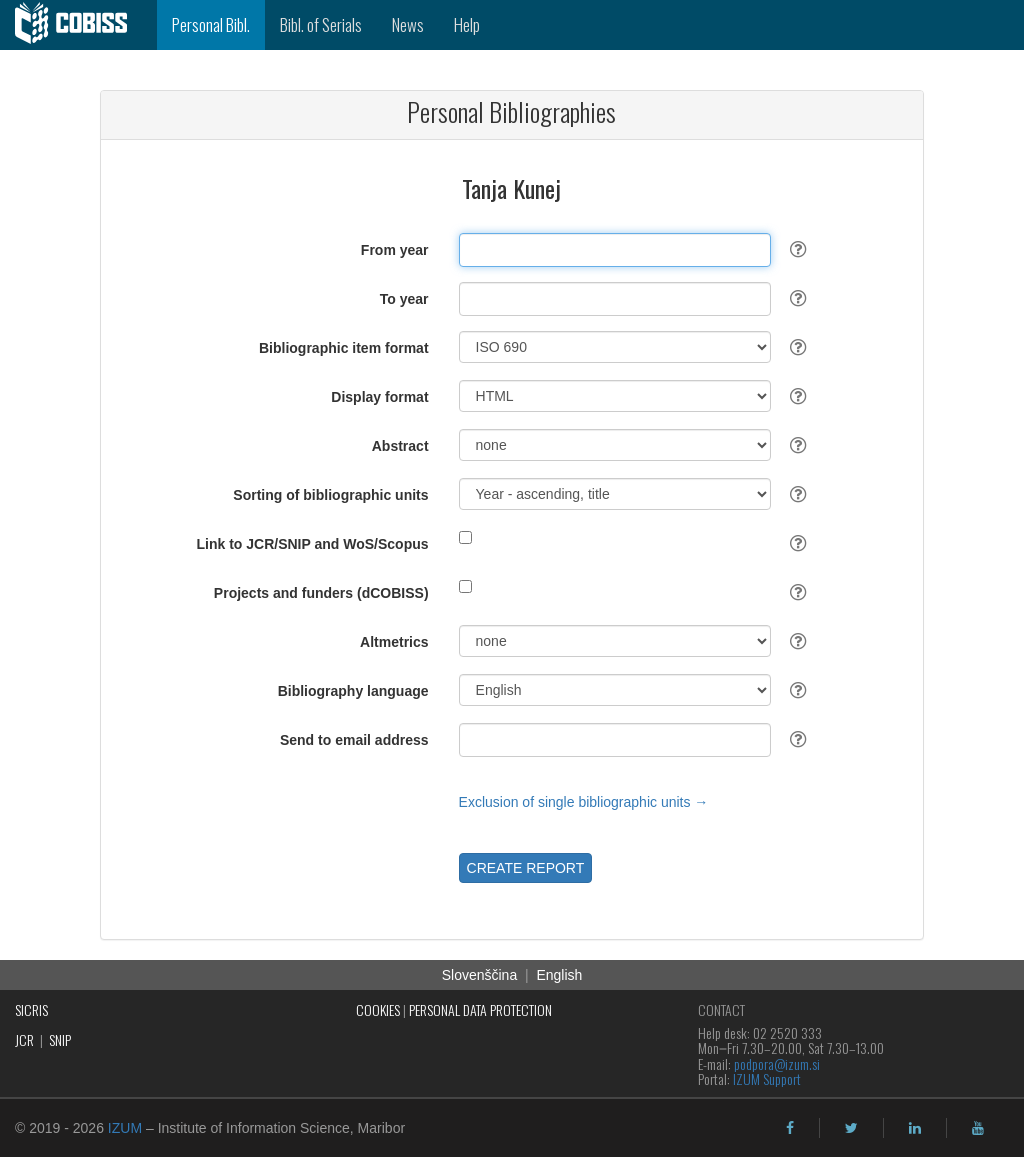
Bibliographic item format (344, 348)
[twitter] (851, 1128)
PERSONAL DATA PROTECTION (480, 1009)
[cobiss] (78, 25)
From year (395, 250)
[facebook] (790, 1128)
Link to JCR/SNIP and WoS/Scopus (312, 544)
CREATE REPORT (526, 868)
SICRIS (31, 1009)
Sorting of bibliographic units (330, 495)
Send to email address (354, 740)
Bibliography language (353, 691)
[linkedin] (915, 1128)
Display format (379, 397)
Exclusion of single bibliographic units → (584, 802)
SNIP (60, 1039)
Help (467, 24)
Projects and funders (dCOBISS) (321, 593)
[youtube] (978, 1128)
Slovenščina (480, 975)
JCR (24, 1039)
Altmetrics (394, 642)
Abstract (400, 446)
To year (404, 299)
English (559, 975)
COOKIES (378, 1009)
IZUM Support (767, 1078)
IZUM (125, 1128)
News (408, 24)
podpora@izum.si (777, 1063)
